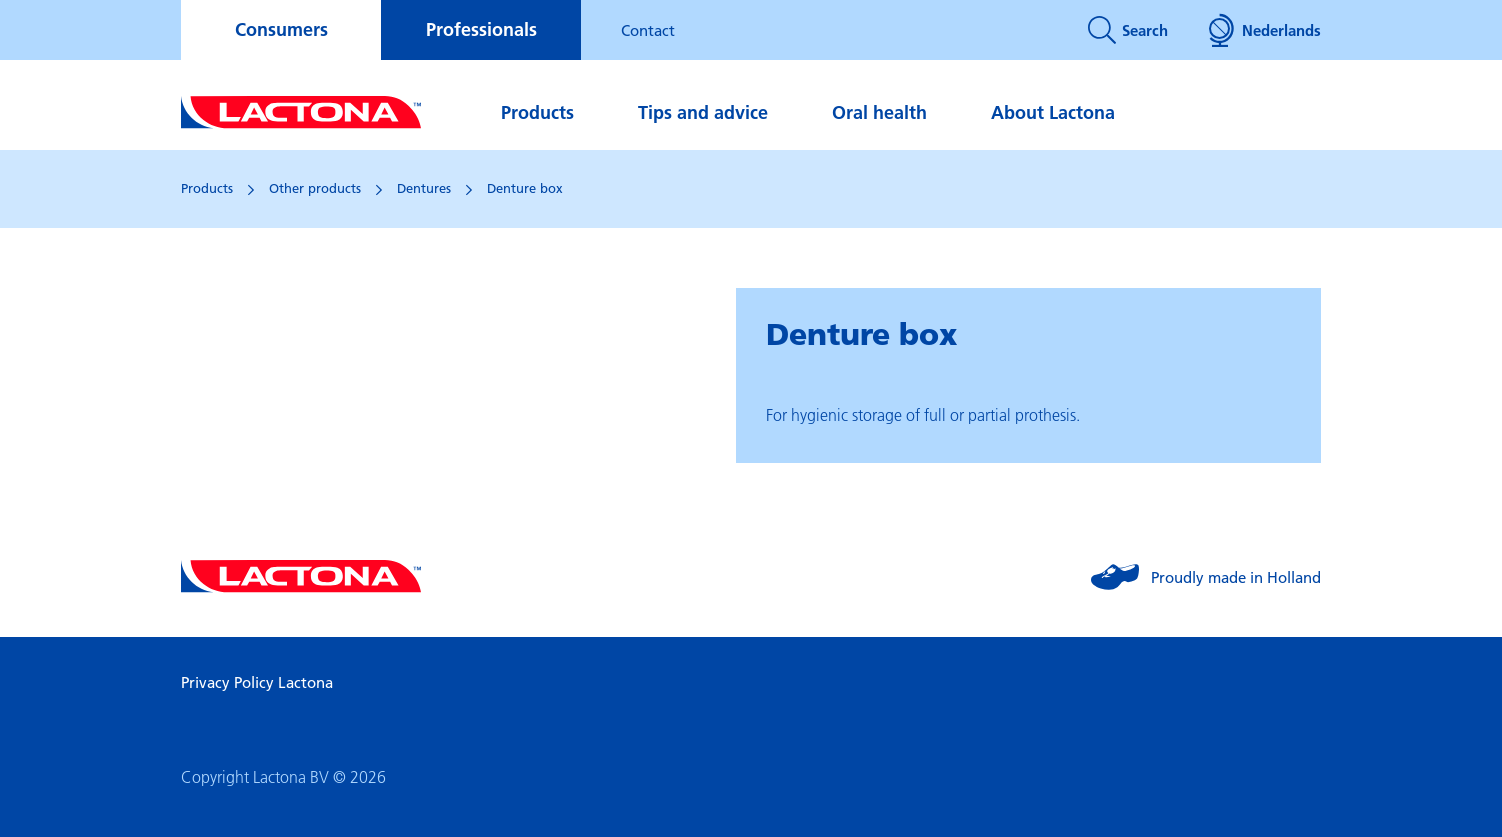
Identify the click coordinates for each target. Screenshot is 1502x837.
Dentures (424, 188)
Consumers (281, 29)
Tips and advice (703, 112)
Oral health (879, 112)
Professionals (481, 29)
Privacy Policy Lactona (257, 682)
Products (537, 112)
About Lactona (1053, 112)
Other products (315, 188)
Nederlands (1264, 30)
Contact (648, 30)
